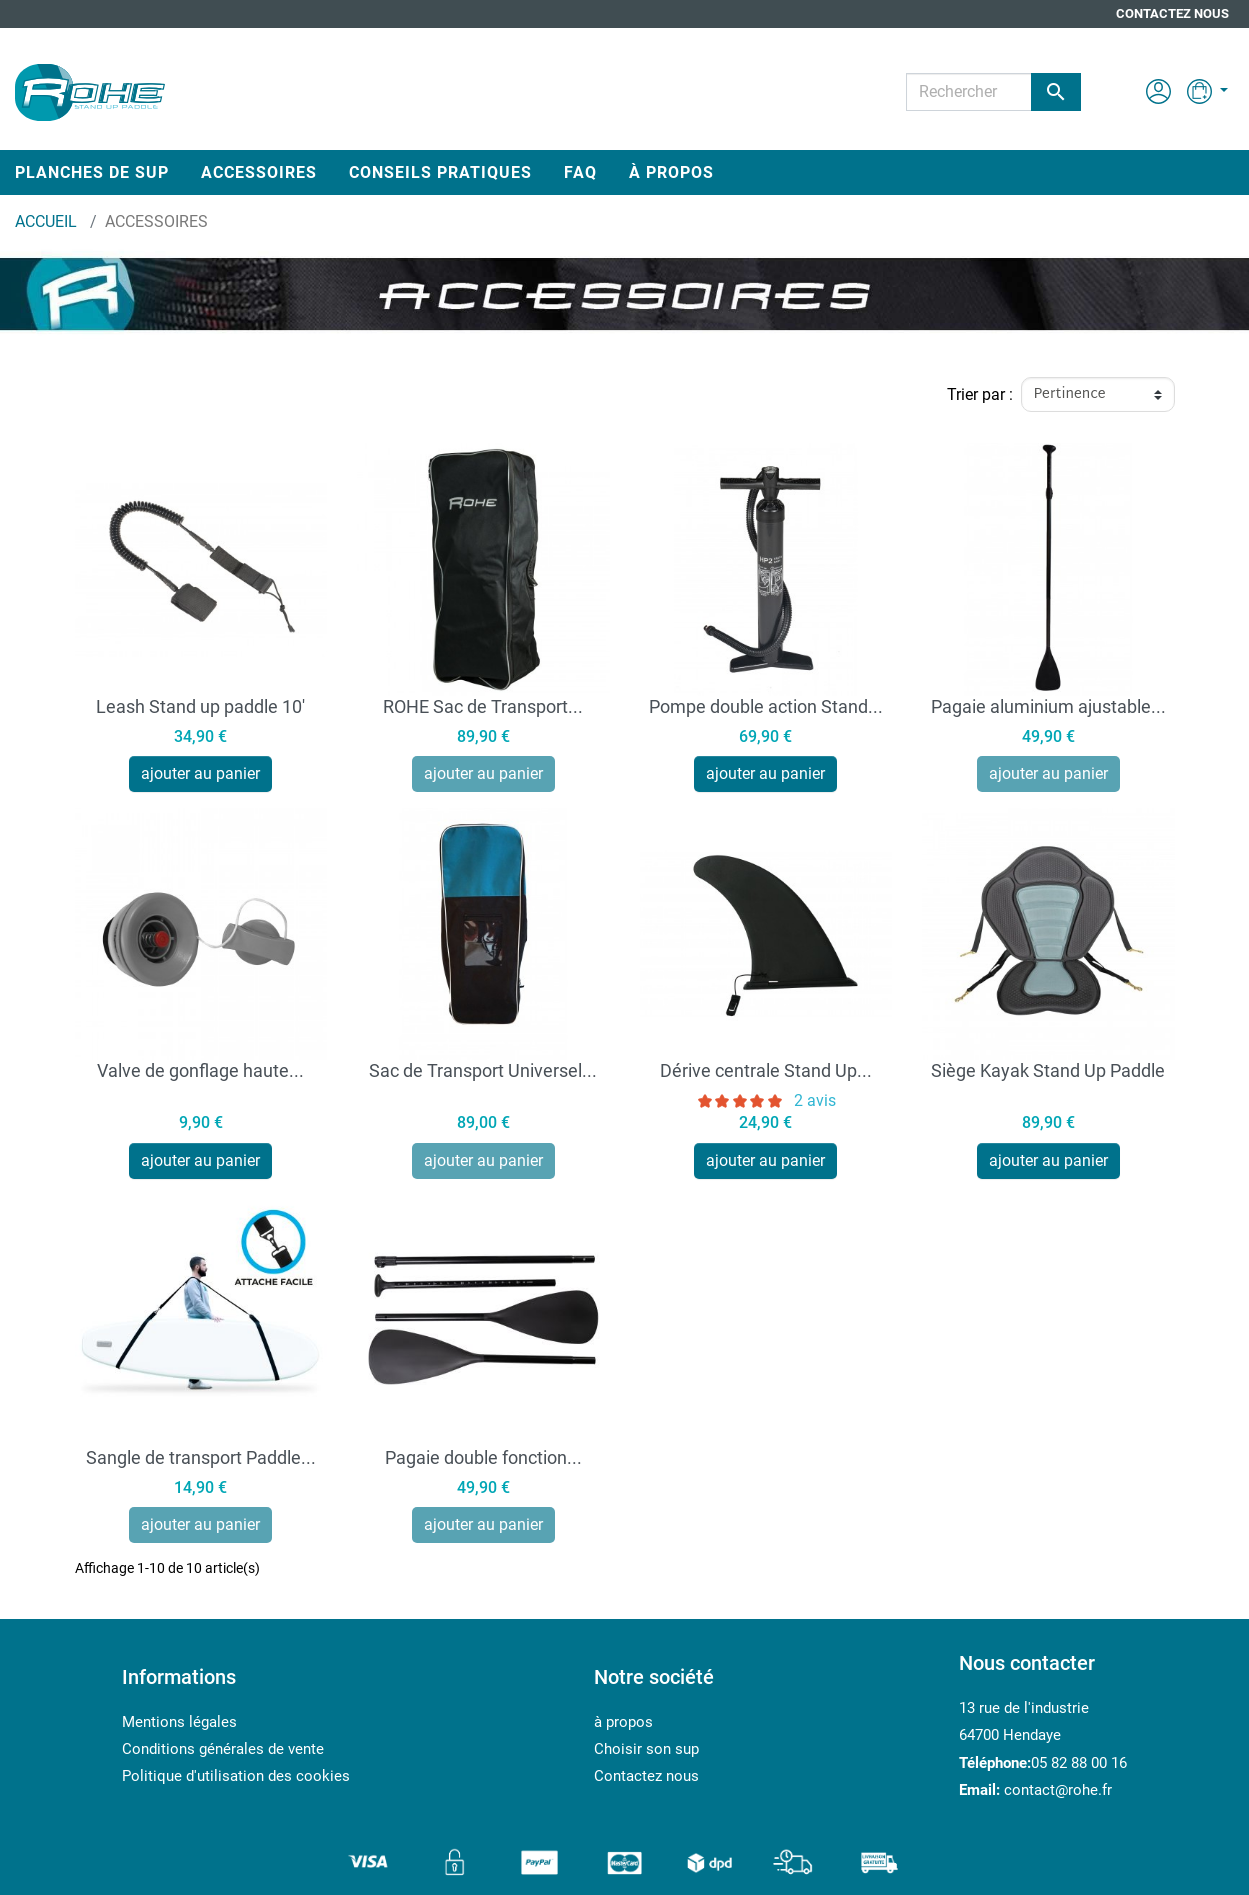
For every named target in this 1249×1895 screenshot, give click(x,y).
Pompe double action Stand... (766, 706)
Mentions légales (179, 1722)
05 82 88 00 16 (1079, 1763)
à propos (623, 1722)
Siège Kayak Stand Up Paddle (1048, 1070)
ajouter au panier (200, 773)
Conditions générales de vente (223, 1749)
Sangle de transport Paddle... (201, 1457)
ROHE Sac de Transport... (483, 706)
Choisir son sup (646, 1749)
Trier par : (980, 394)
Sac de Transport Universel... (483, 1070)
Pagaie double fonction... (483, 1457)
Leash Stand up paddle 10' (200, 706)
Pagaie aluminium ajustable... (1048, 706)
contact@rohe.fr (1058, 1790)
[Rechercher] (993, 92)
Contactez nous (1172, 13)
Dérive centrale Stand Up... (766, 1070)
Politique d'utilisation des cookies (236, 1776)
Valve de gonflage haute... (200, 1070)
